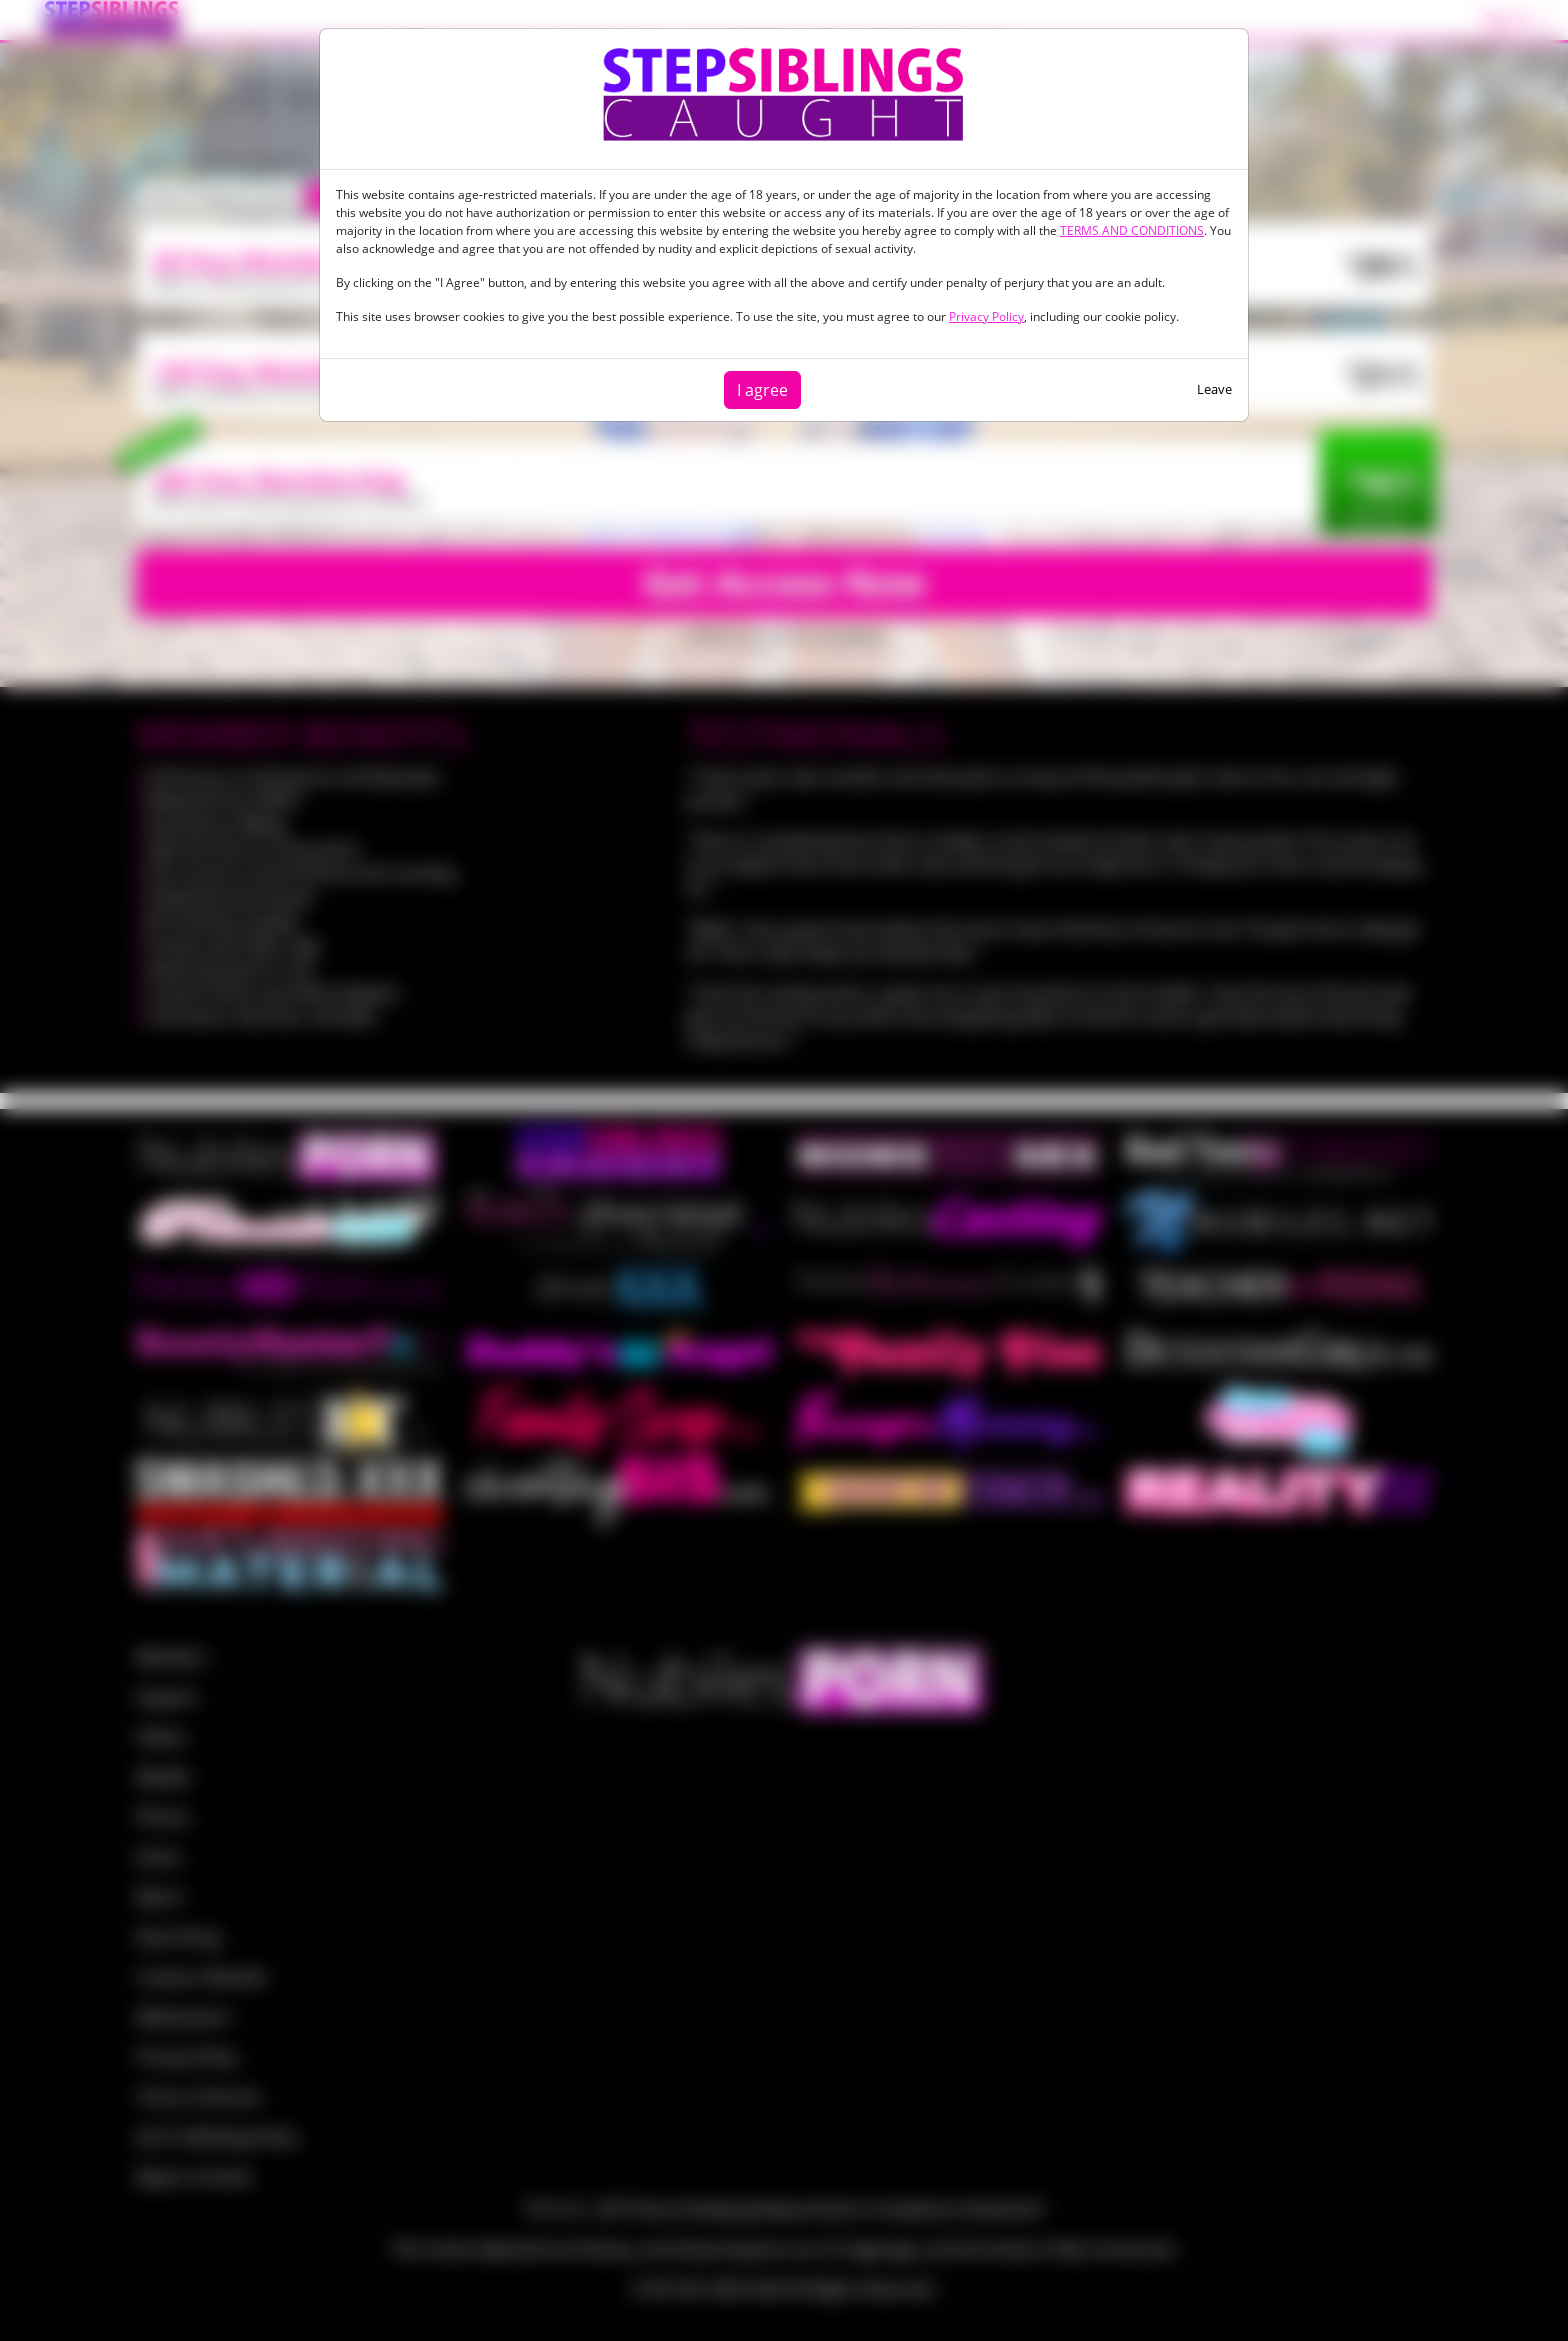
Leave (1214, 389)
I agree (762, 390)
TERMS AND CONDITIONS (1132, 230)
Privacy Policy (986, 316)
